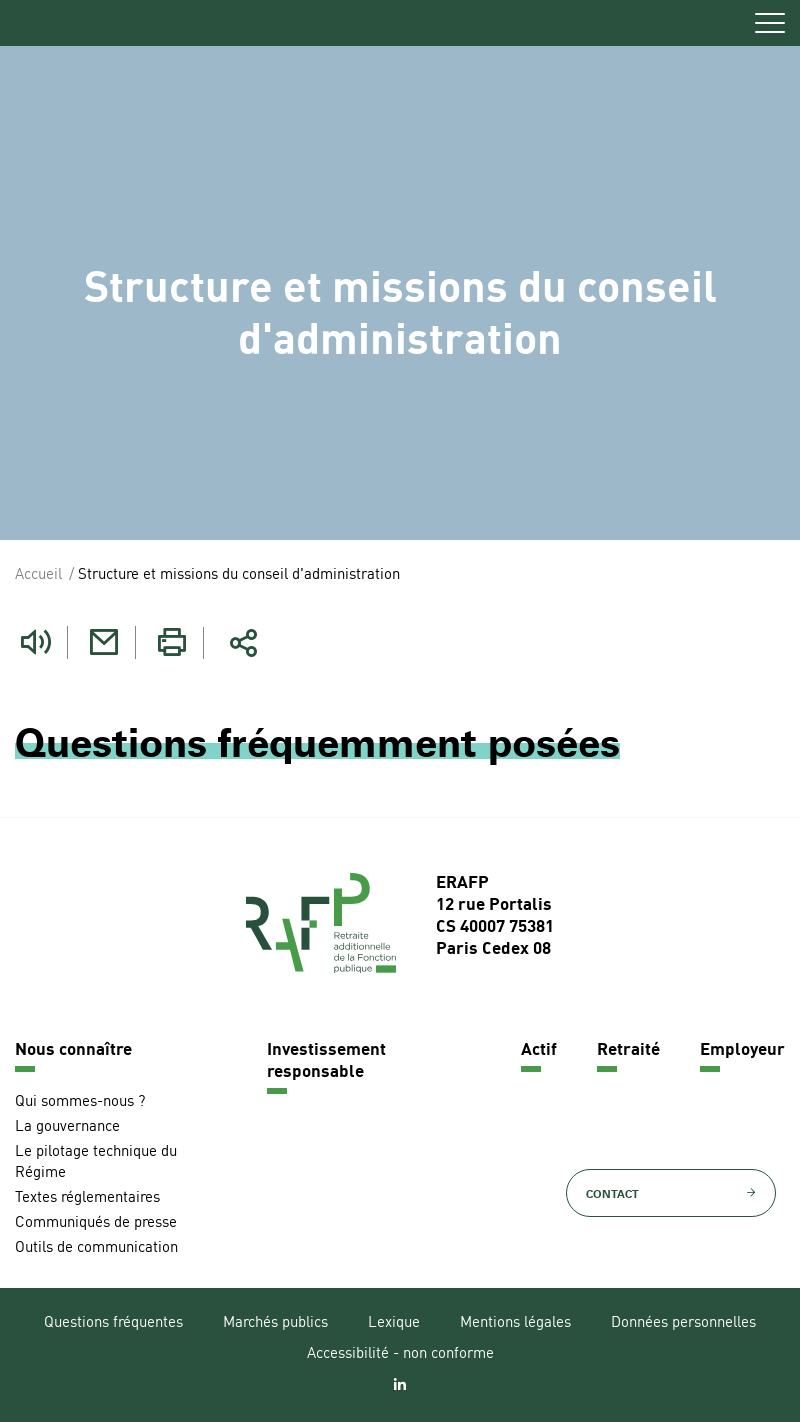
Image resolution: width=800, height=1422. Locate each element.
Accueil (38, 575)
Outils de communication (96, 1248)
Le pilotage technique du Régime (96, 1163)
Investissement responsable (326, 1061)
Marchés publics (275, 1323)
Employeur (742, 1050)
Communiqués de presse (96, 1223)
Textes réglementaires (87, 1198)
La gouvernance (67, 1127)
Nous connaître (73, 1050)
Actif (539, 1050)
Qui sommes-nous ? (80, 1102)
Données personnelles (683, 1323)
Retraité (628, 1050)
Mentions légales (515, 1323)
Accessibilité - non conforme (400, 1354)
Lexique (394, 1323)
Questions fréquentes (113, 1323)
